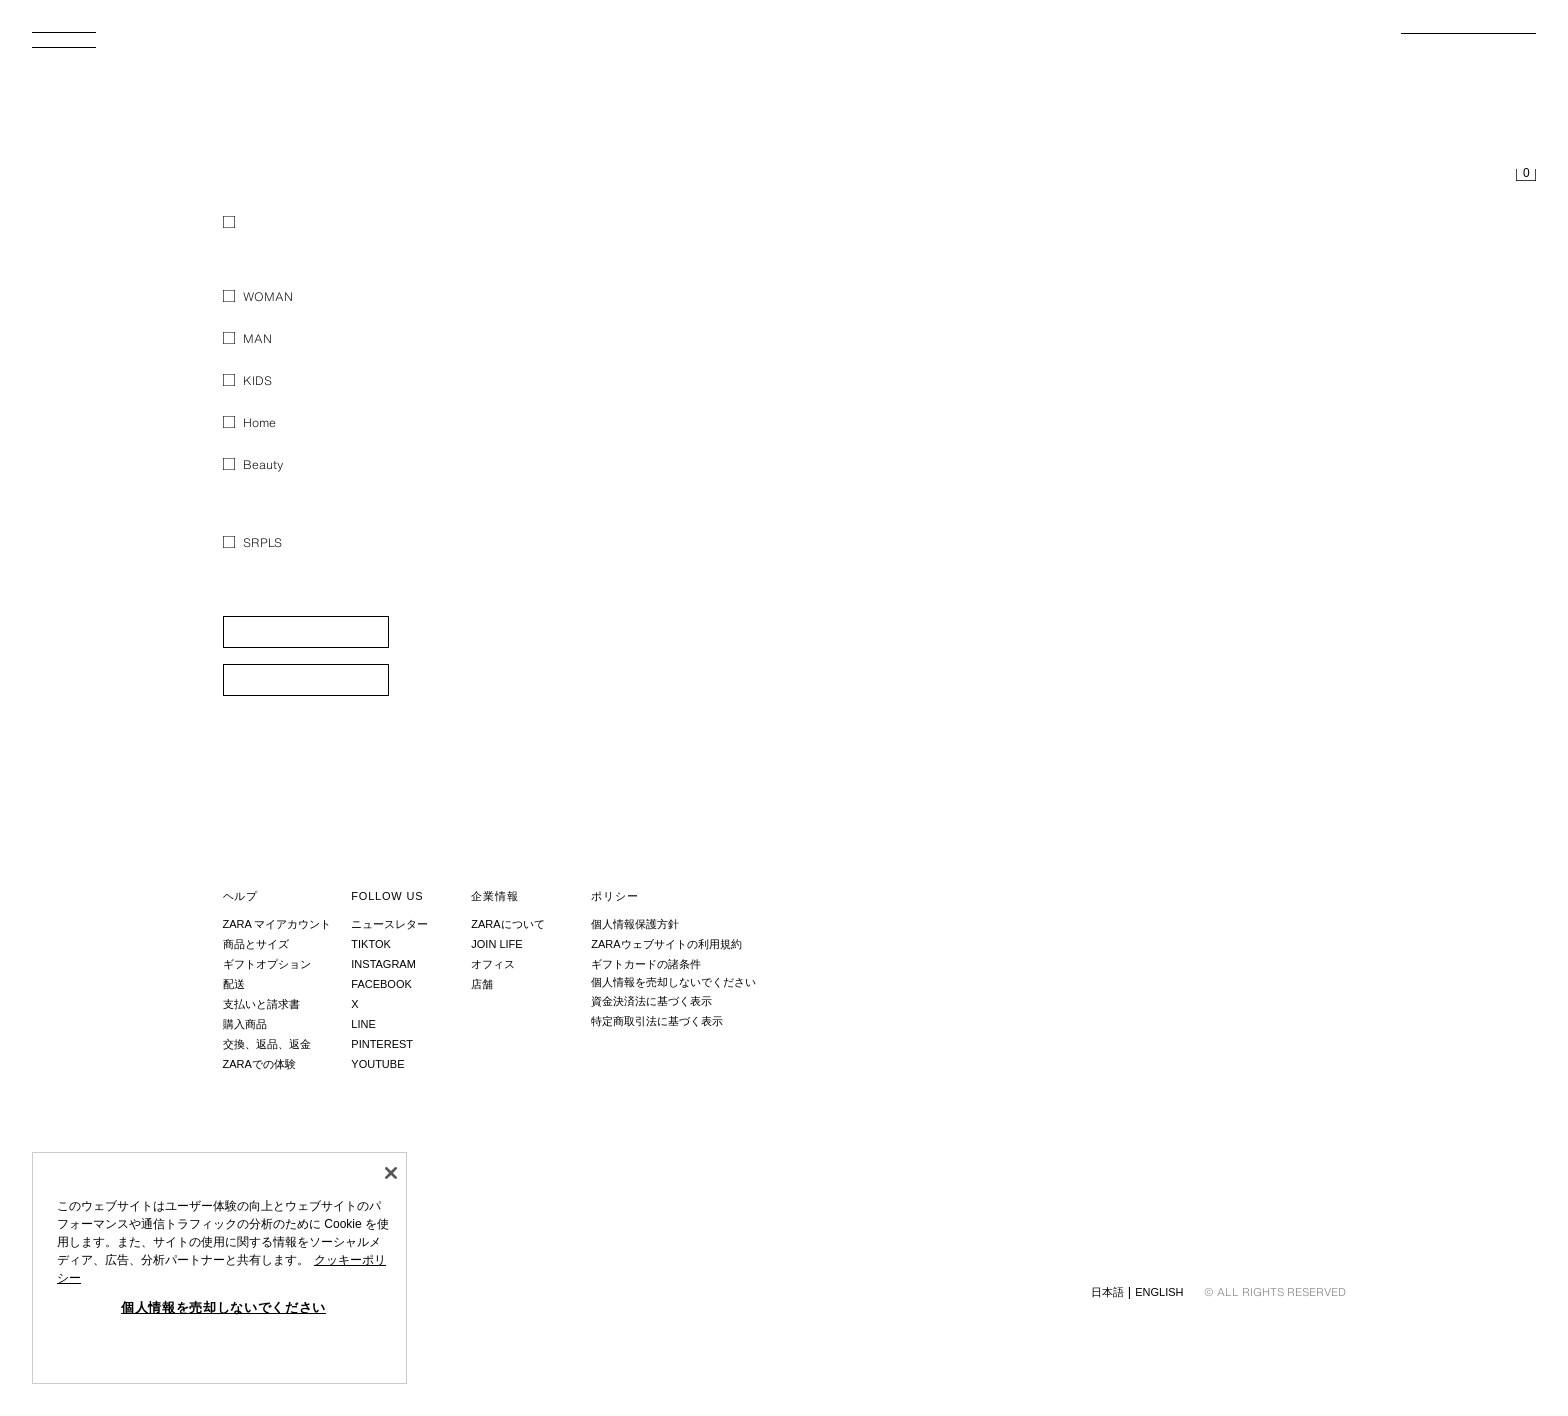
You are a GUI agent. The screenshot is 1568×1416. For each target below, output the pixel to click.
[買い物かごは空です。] (1526, 176)
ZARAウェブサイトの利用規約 (666, 944)
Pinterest (382, 1044)
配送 (234, 984)
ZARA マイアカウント (277, 924)
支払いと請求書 (261, 1004)
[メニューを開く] (72, 46)
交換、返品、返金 (267, 1044)
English (1159, 1292)
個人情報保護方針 (635, 924)
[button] (306, 632)
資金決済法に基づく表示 (651, 1001)
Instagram (383, 964)
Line (363, 1024)
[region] (219, 1268)
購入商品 (245, 1024)
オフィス (493, 964)
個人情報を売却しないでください (673, 982)
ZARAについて (507, 924)
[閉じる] (391, 1173)
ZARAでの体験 (259, 1064)
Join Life (496, 944)
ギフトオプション (267, 964)
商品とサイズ (256, 944)
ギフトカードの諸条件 (646, 964)
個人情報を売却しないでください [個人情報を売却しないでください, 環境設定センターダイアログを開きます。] (223, 1307)
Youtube (377, 1064)
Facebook (381, 984)
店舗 (482, 984)
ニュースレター (389, 924)
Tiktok (371, 944)
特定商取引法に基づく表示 (657, 1021)
